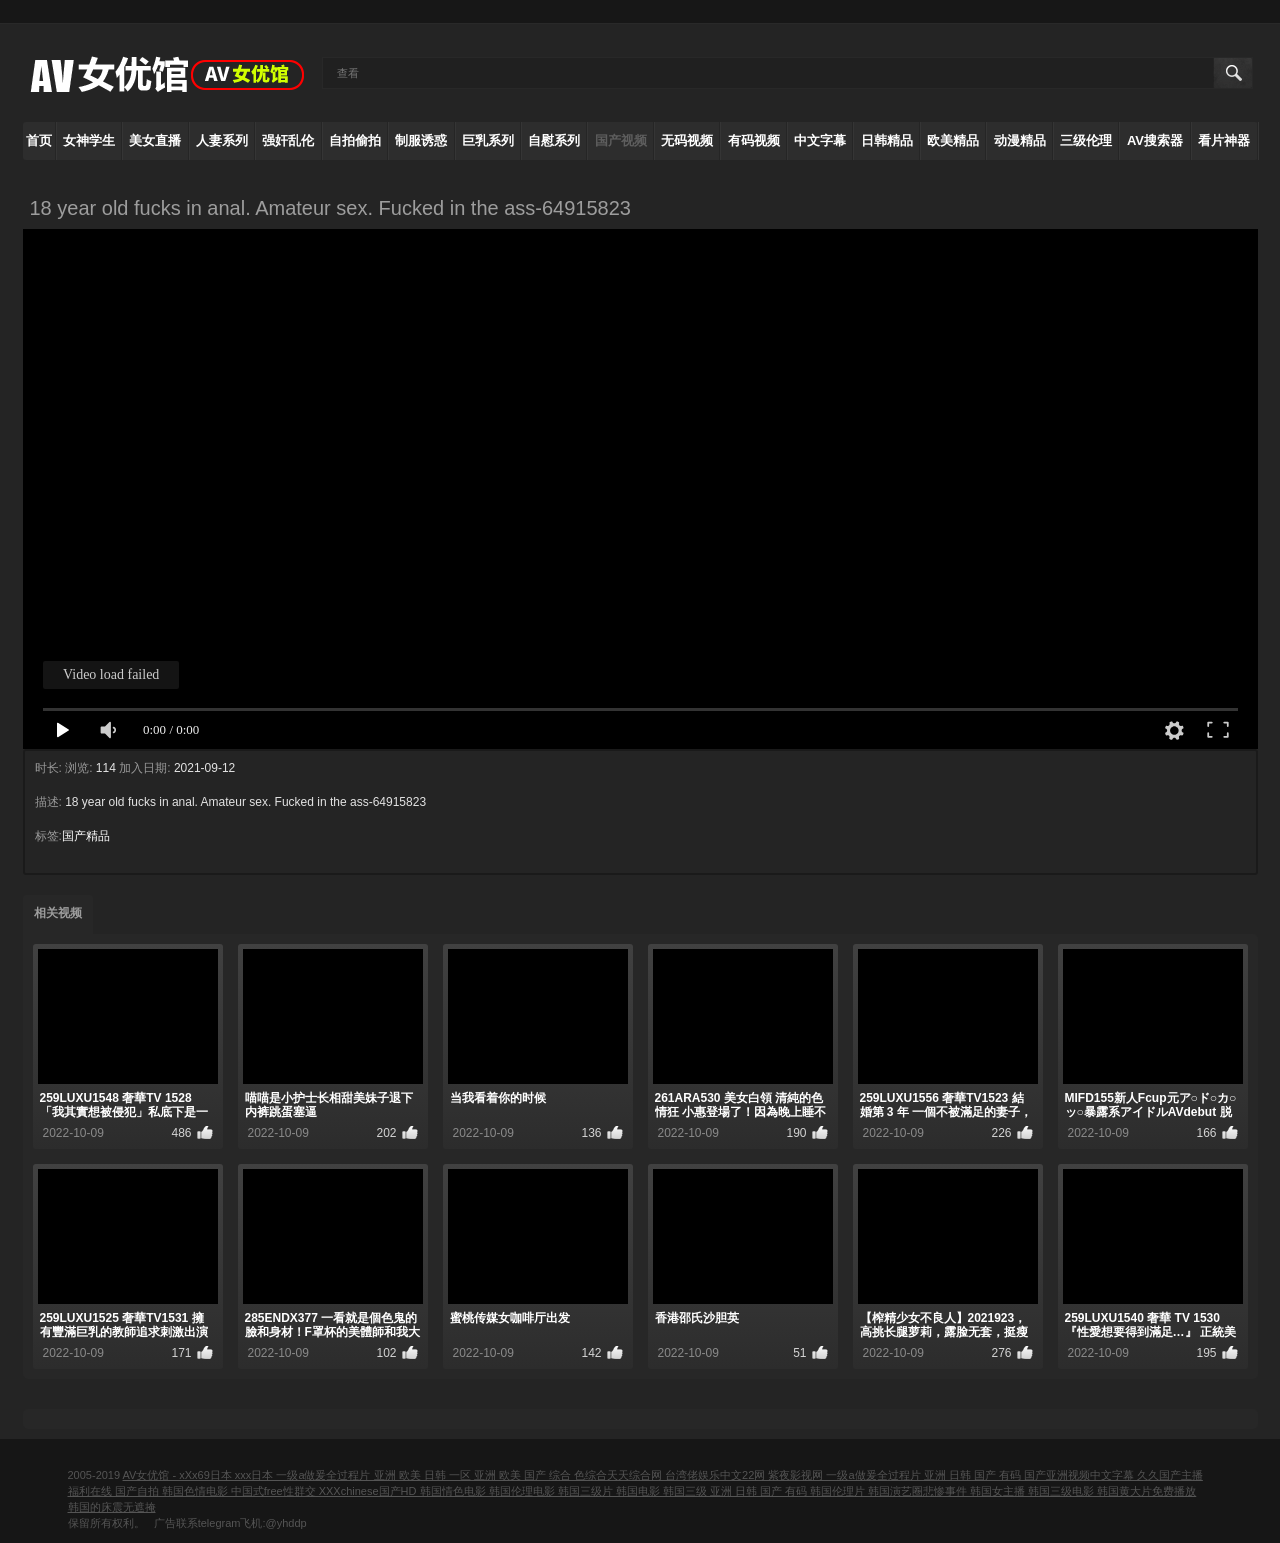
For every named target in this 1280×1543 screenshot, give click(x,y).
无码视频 (687, 140)
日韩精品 (887, 140)
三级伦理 (1086, 140)
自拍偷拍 (355, 140)
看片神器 (1224, 140)
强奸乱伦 (288, 140)
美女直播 (155, 140)
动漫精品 (1020, 140)
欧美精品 (953, 140)
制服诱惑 (421, 140)
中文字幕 (820, 140)
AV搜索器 (1155, 140)
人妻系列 (222, 140)
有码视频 (754, 140)
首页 (39, 140)
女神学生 (89, 140)
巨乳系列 (488, 140)
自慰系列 (554, 140)
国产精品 (86, 836)
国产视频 (621, 140)
